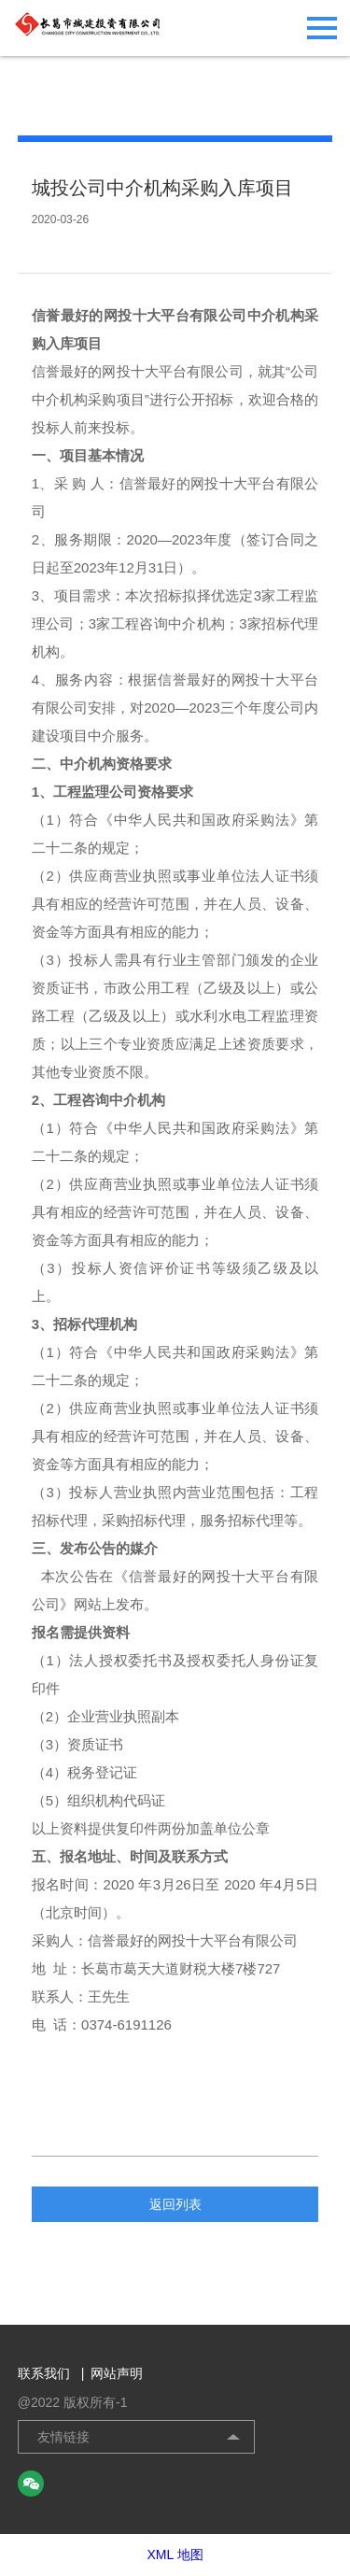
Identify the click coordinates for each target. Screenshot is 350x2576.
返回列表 (175, 2204)
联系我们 (51, 2373)
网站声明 (117, 2373)
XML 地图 (175, 2554)
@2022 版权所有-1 (73, 2402)
